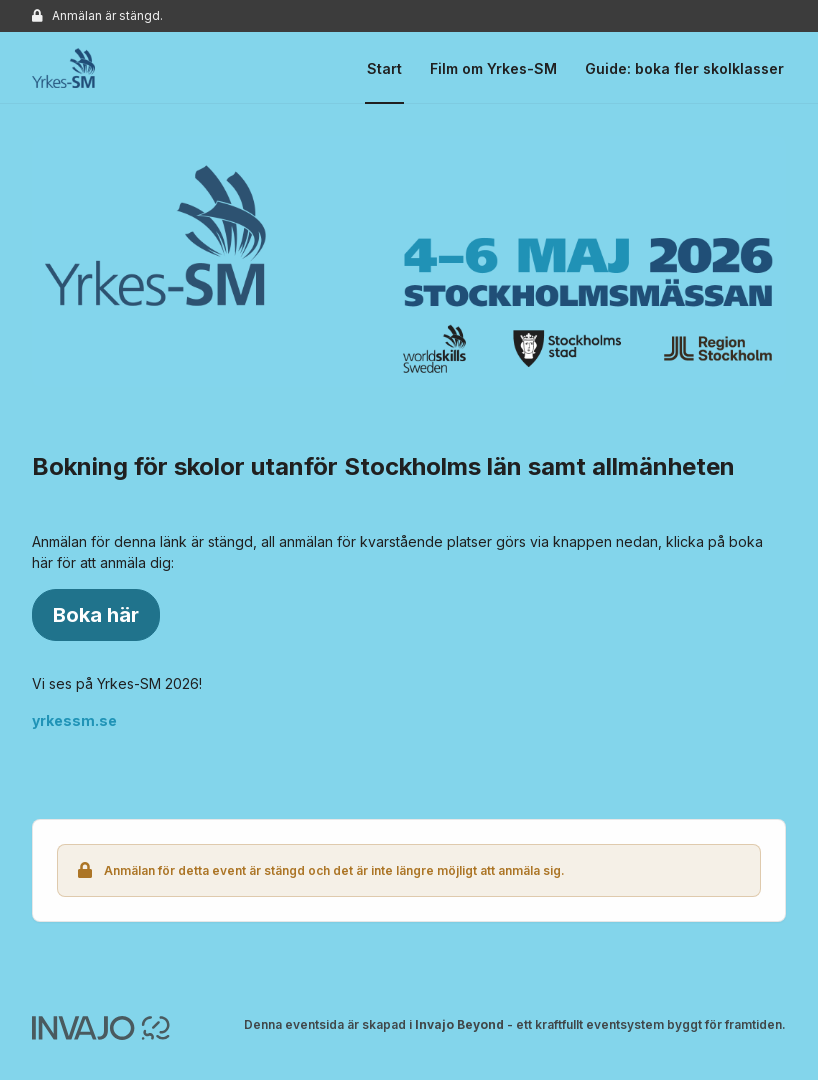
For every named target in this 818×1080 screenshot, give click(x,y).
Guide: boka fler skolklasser (684, 68)
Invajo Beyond (459, 1024)
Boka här (96, 615)
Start (384, 68)
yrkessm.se (74, 720)
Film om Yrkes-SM (493, 68)
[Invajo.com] (101, 1026)
